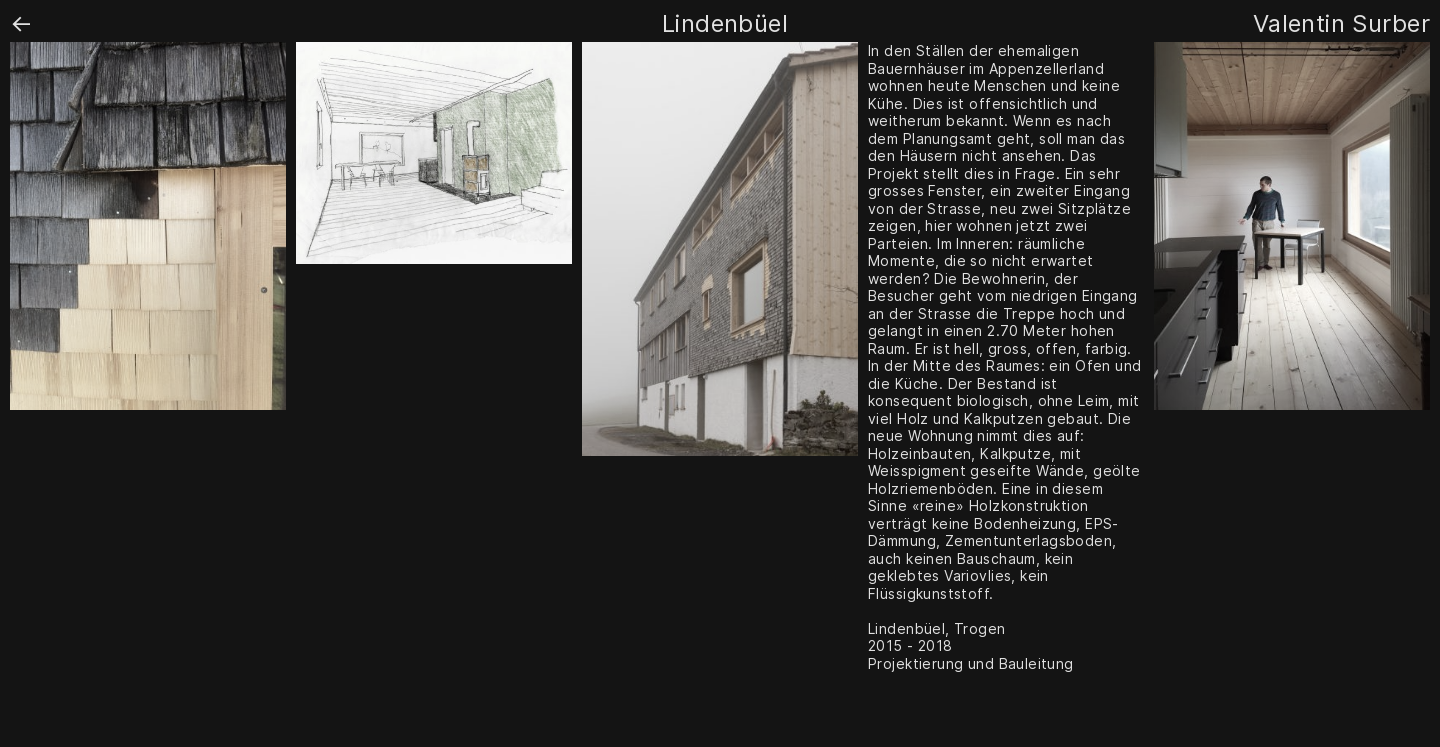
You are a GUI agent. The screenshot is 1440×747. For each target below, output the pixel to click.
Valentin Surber (1341, 23)
